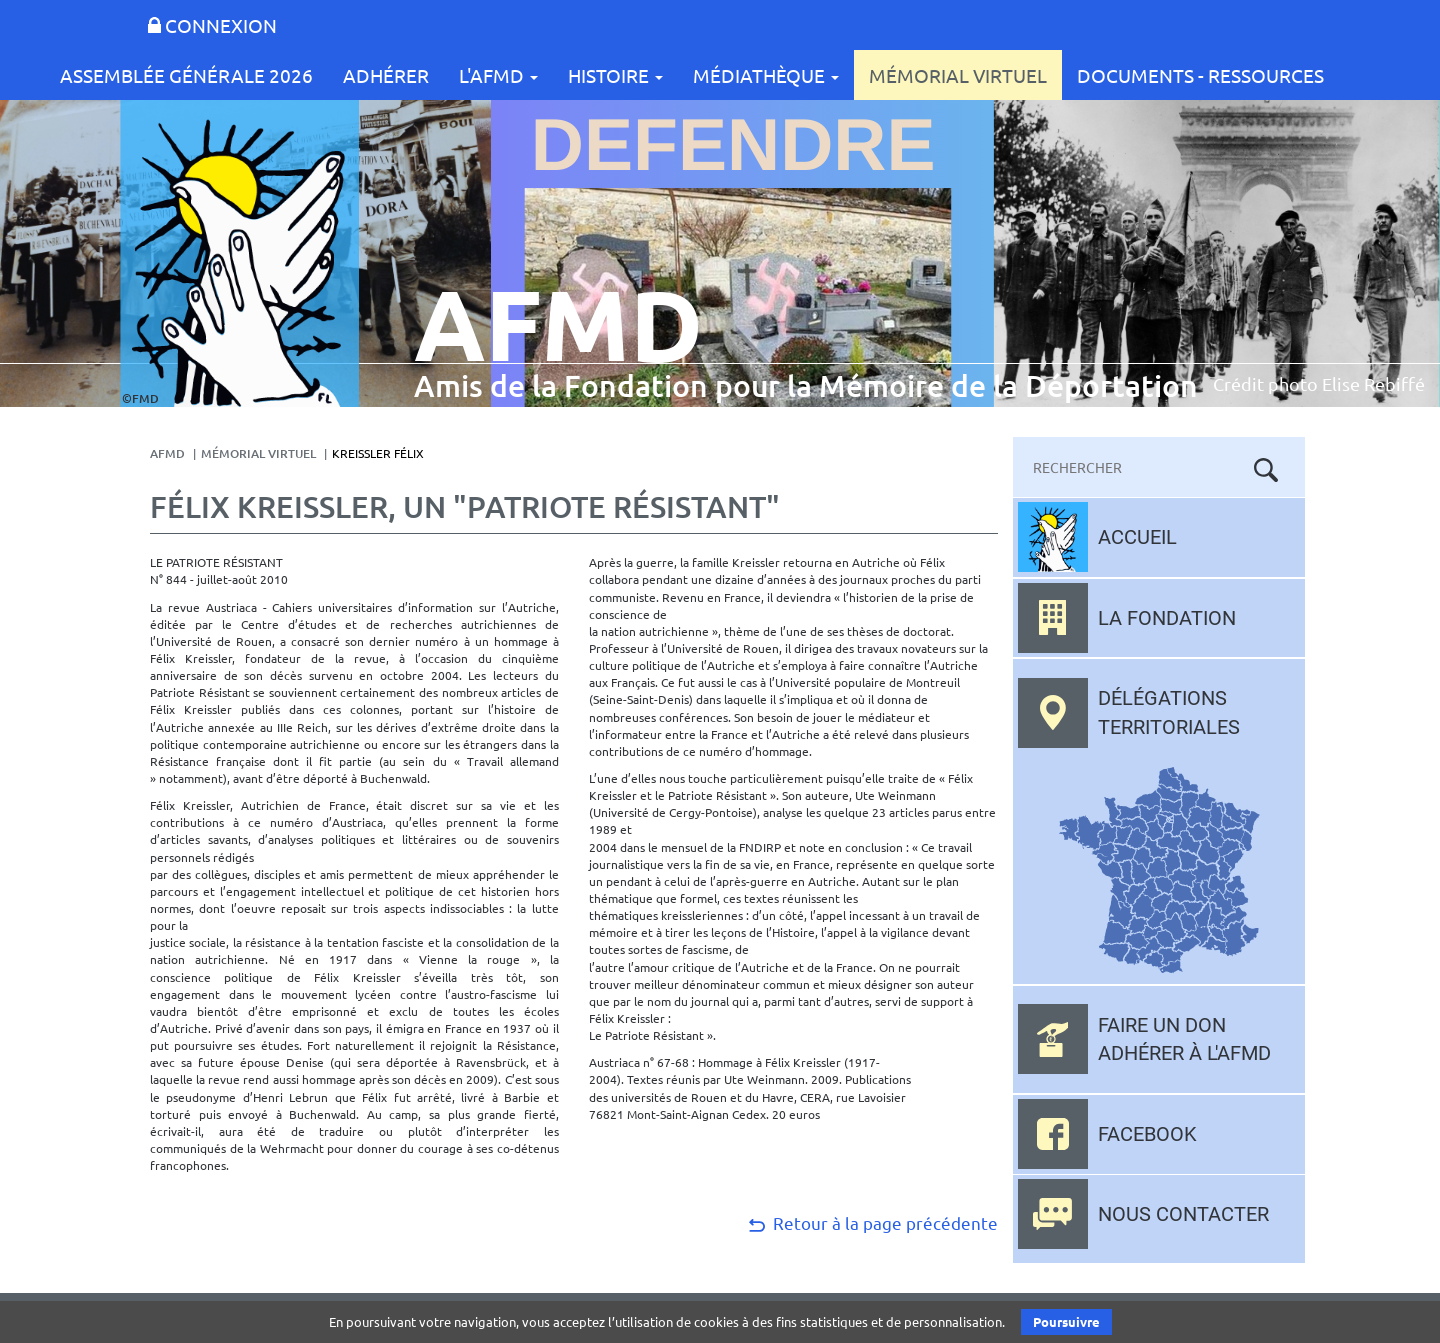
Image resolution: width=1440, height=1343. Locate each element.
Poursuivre (1066, 1321)
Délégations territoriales (1169, 712)
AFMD (167, 453)
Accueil (1137, 537)
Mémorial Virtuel (958, 75)
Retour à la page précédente (871, 1222)
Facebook (1147, 1134)
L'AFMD (498, 75)
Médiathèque (766, 75)
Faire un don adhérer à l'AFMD (1184, 1039)
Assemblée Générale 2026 (186, 75)
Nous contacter (1183, 1214)
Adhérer (386, 75)
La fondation (1167, 618)
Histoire (615, 75)
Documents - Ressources (1200, 75)
